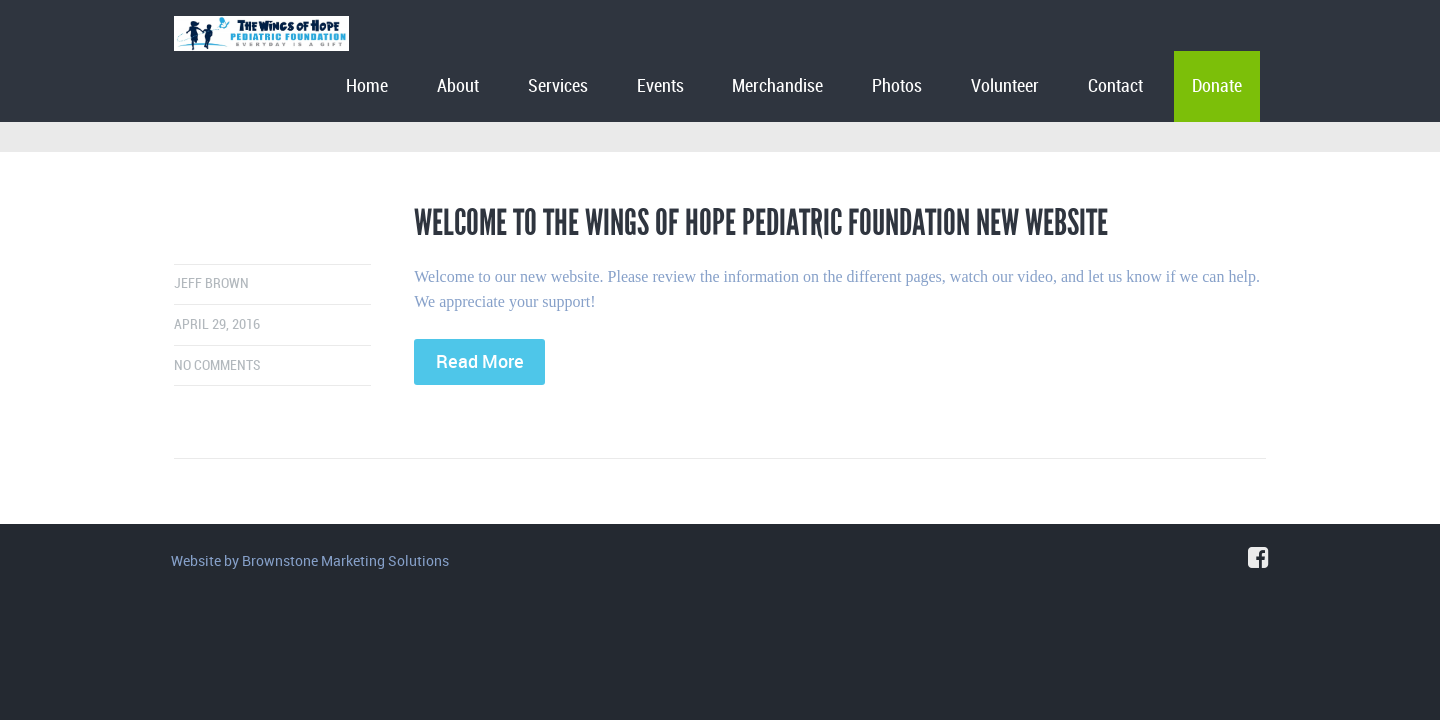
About (458, 86)
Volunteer (1005, 86)
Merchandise (777, 86)
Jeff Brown (211, 283)
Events (660, 86)
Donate (1217, 86)
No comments (217, 365)
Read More (480, 361)
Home (367, 86)
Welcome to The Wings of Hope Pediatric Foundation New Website (761, 223)
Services (558, 86)
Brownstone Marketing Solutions (345, 560)
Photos (897, 86)
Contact (1115, 86)
